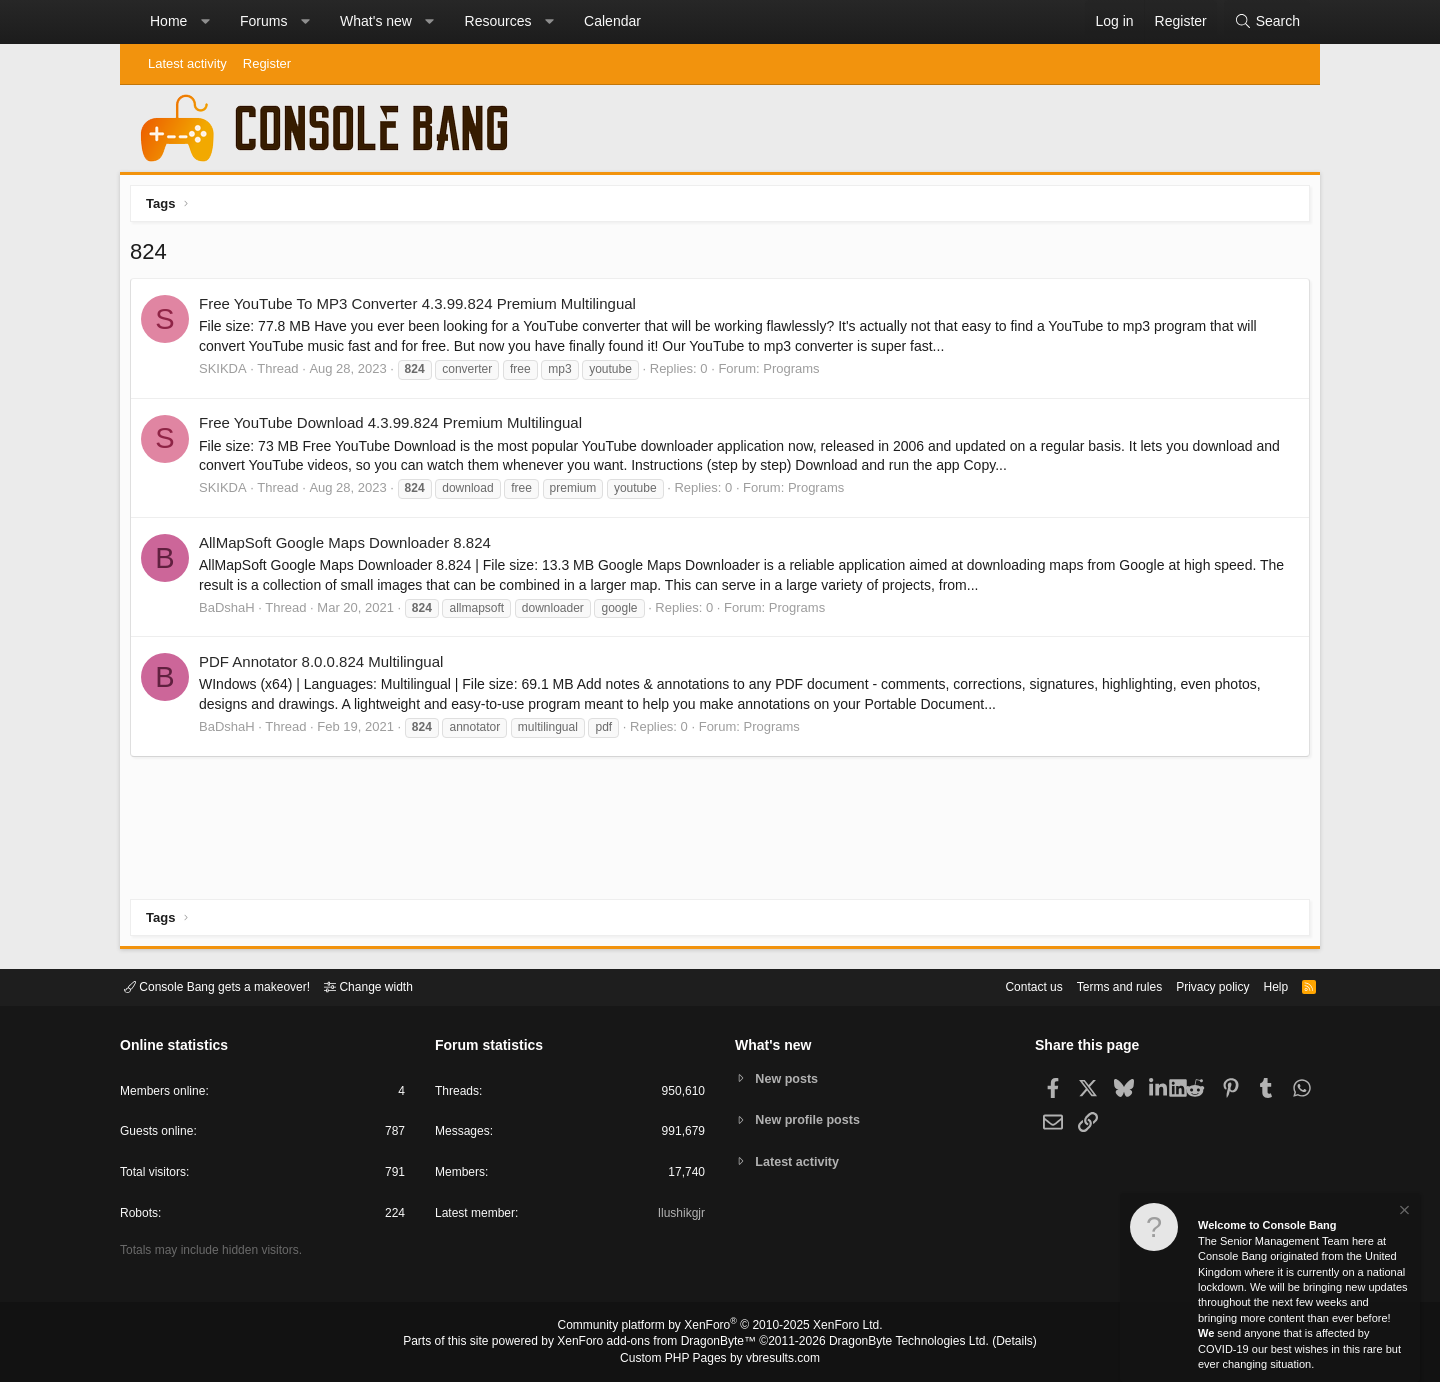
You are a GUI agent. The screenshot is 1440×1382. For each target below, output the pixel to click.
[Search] (1267, 22)
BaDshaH (232, 612)
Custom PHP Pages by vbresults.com (719, 1359)
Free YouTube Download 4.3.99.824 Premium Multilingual (395, 427)
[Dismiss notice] (1403, 1212)
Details (990, 1343)
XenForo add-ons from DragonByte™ (662, 1343)
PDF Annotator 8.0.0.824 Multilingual (326, 666)
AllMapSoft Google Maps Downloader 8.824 (350, 547)
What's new (376, 21)
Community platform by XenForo (720, 1328)
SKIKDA (228, 373)
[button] (205, 22)
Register (267, 63)
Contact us (1003, 985)
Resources (498, 21)
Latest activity (187, 63)
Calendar (612, 21)
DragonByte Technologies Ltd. (893, 1343)
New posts (789, 1077)
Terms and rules (1095, 985)
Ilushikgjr (679, 1216)
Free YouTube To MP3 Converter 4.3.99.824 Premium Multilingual (422, 308)
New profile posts (811, 1119)
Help (1263, 985)
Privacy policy (1195, 985)
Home (168, 21)
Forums (263, 21)
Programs (796, 373)
